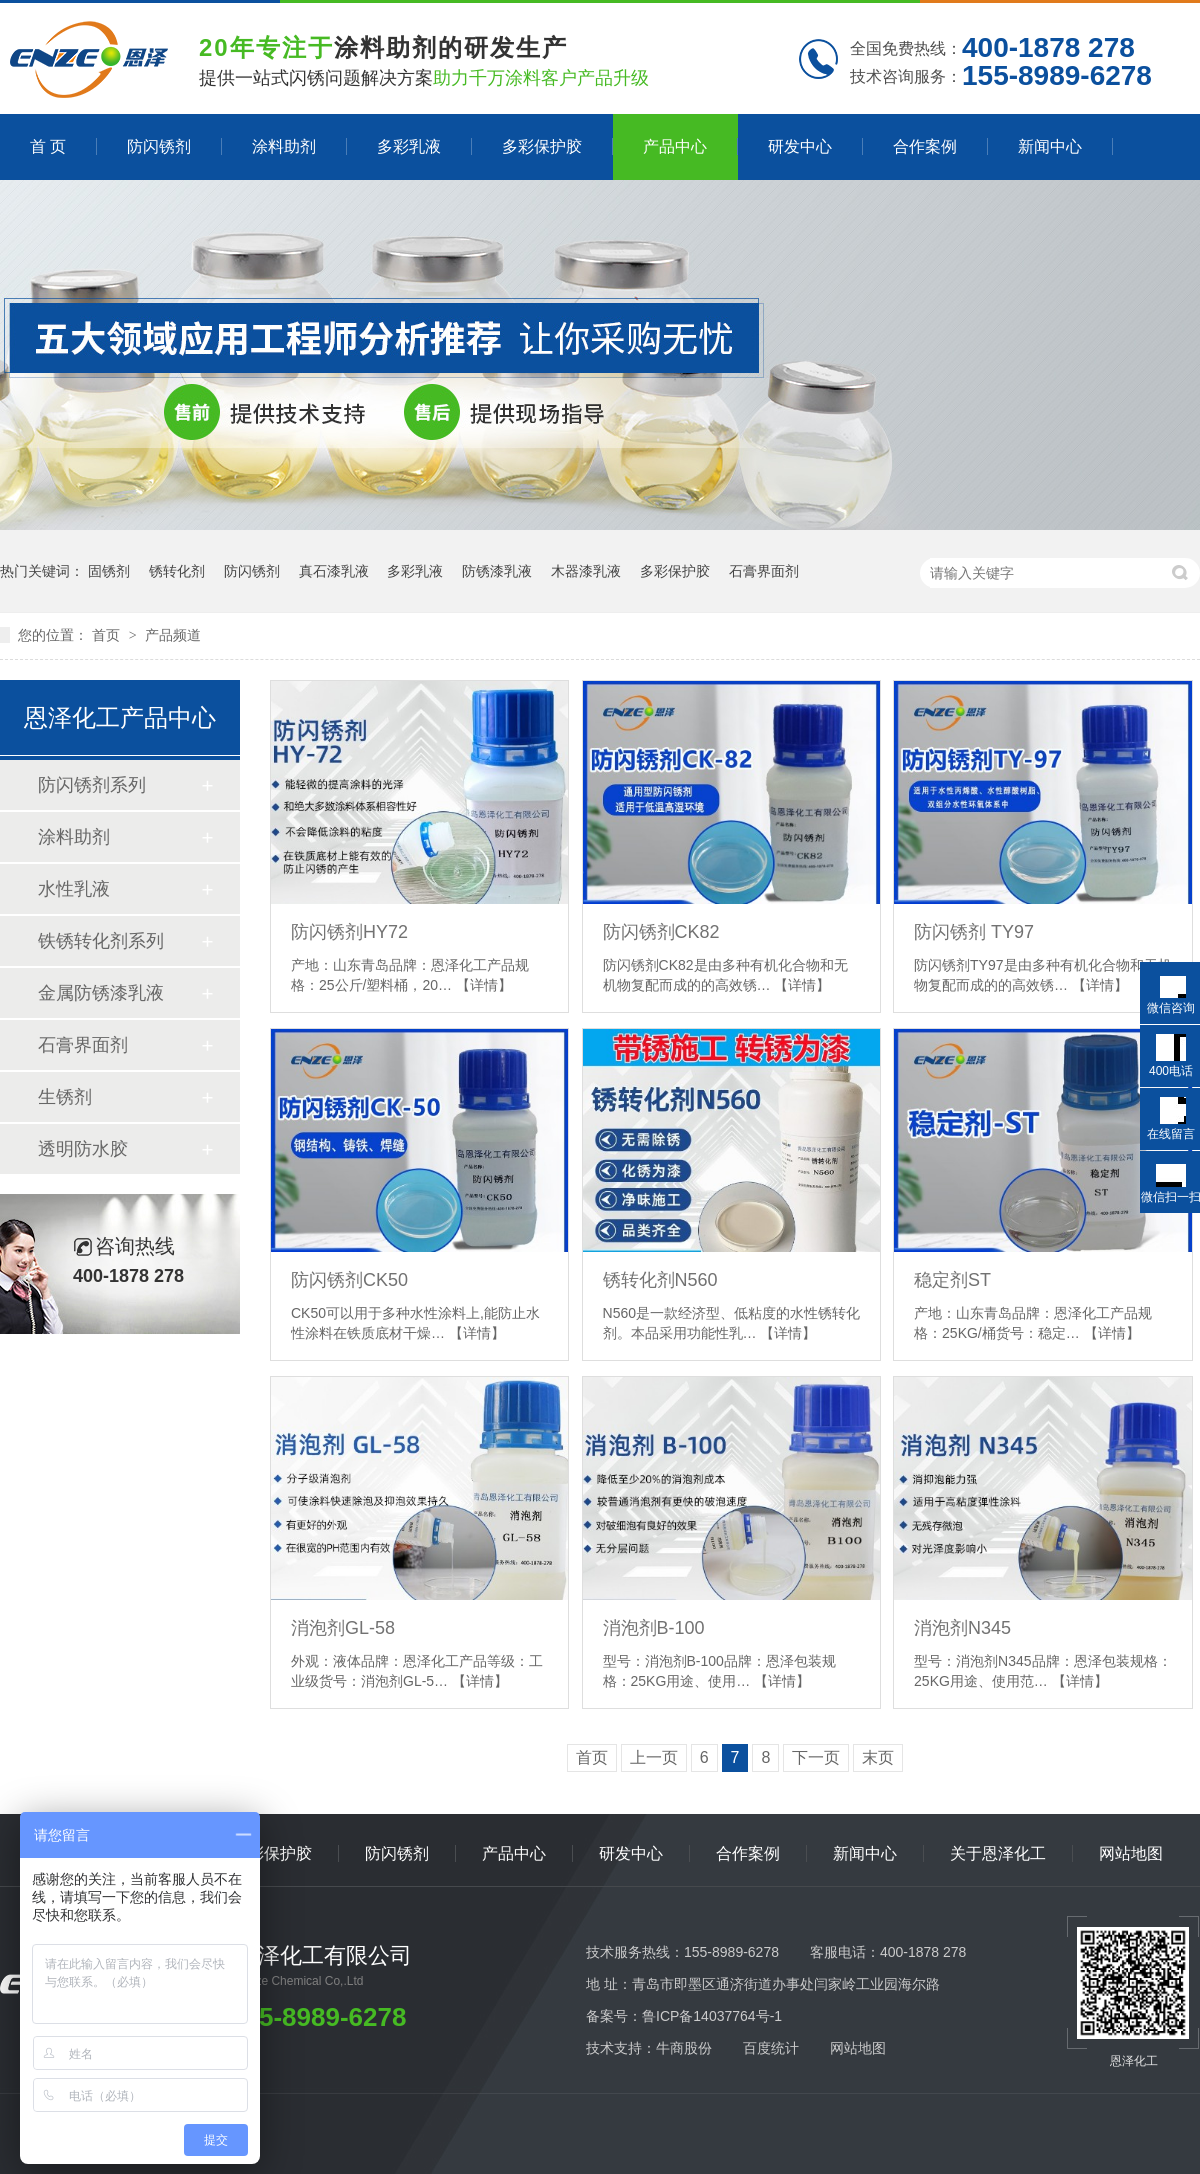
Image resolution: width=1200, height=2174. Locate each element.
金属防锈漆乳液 (101, 993)
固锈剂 (109, 571)
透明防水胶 (83, 1149)
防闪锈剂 (159, 146)
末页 (878, 1757)
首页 (108, 635)
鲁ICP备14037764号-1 (712, 2016)
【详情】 (484, 985)
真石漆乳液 (334, 571)
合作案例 (925, 146)
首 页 (48, 146)
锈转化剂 (177, 571)
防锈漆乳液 (497, 571)
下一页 (816, 1757)
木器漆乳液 (586, 571)
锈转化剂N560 (660, 1280)
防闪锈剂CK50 (349, 1280)
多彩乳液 (409, 146)
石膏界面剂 (764, 571)
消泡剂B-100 (654, 1628)
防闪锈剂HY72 (349, 932)
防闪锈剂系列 (92, 785)
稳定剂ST (952, 1280)
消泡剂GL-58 (343, 1628)
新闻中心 (1050, 146)
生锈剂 (65, 1097)
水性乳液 (74, 889)
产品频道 (173, 635)
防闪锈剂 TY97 (974, 932)
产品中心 (675, 146)
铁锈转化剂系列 (101, 941)
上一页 (654, 1757)
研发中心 (800, 146)
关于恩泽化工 (998, 1853)
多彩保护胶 (542, 146)
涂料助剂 (284, 146)
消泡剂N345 (962, 1628)
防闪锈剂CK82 (661, 932)
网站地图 (1131, 1853)
